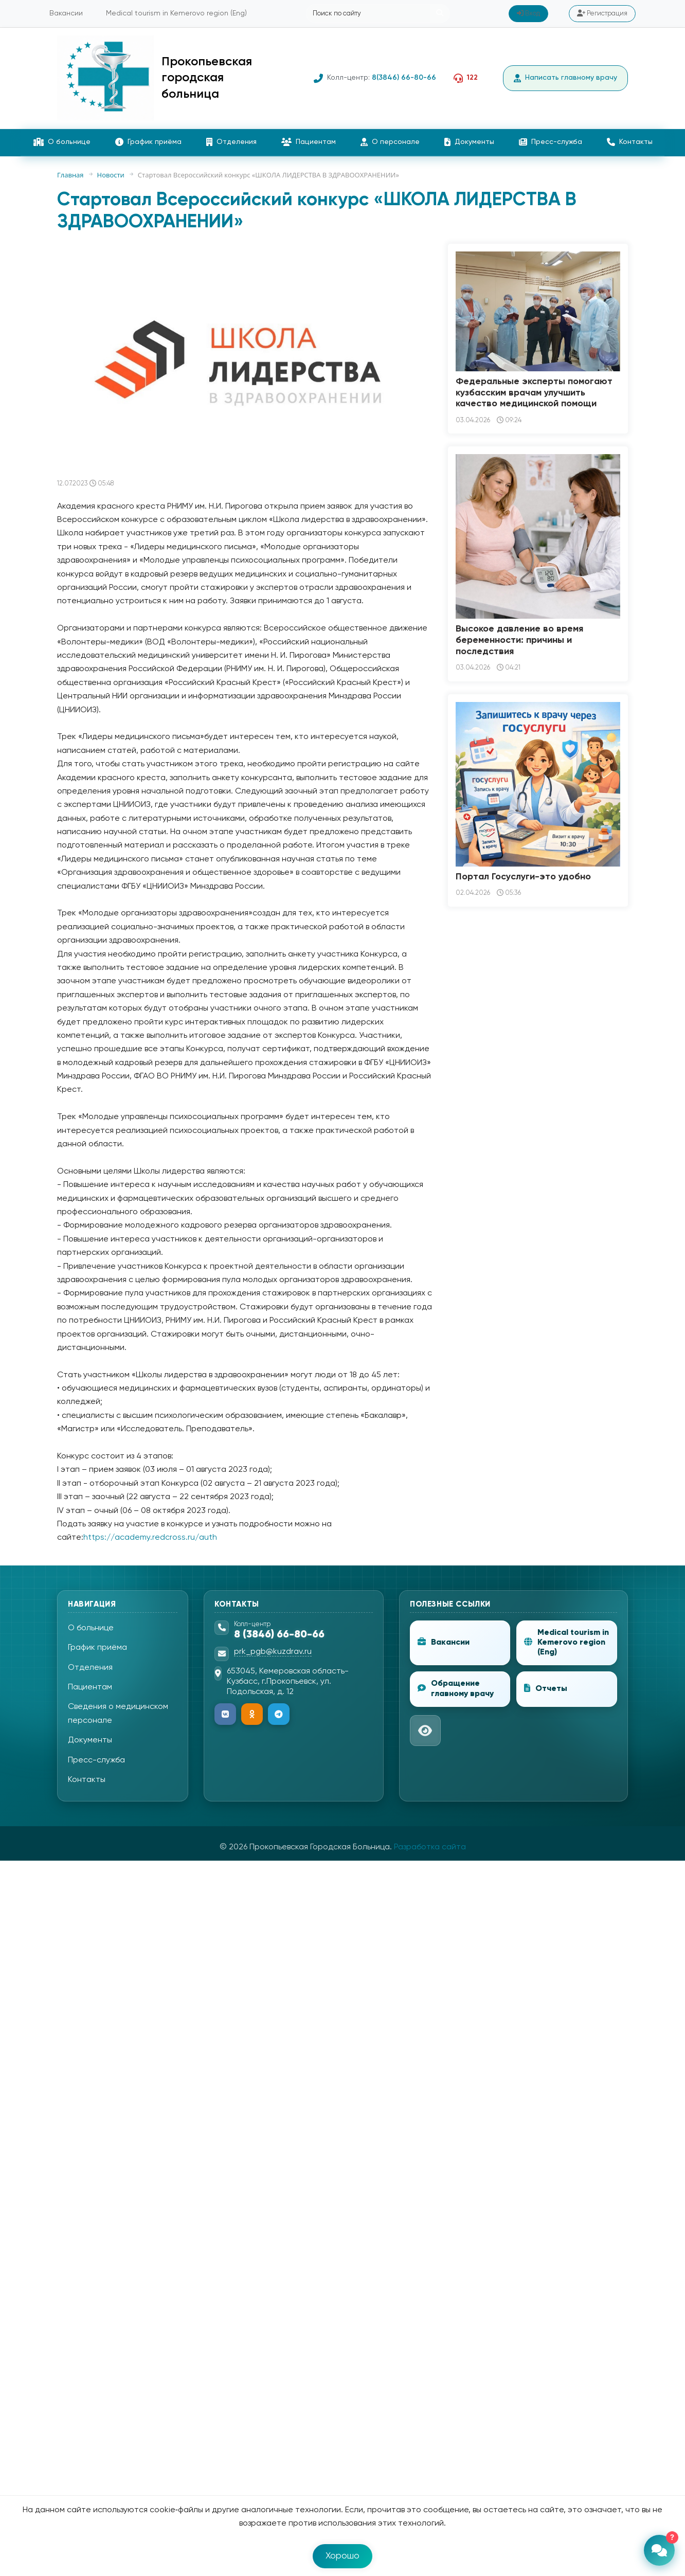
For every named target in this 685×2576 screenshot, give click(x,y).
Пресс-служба (550, 142)
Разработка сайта (430, 1847)
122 (472, 77)
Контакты (630, 142)
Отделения (231, 142)
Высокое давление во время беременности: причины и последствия (519, 640)
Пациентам (308, 142)
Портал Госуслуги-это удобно (523, 876)
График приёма (148, 142)
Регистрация (602, 13)
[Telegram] (279, 1714)
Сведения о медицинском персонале (118, 1713)
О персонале (390, 142)
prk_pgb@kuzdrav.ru (273, 1652)
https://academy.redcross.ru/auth (150, 1538)
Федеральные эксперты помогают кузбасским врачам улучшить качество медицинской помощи (534, 392)
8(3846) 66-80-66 (404, 77)
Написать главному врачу (565, 78)
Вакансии (66, 13)
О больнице (62, 142)
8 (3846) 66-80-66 (279, 1635)
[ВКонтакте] (225, 1714)
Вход (528, 13)
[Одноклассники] (252, 1714)
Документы (469, 142)
